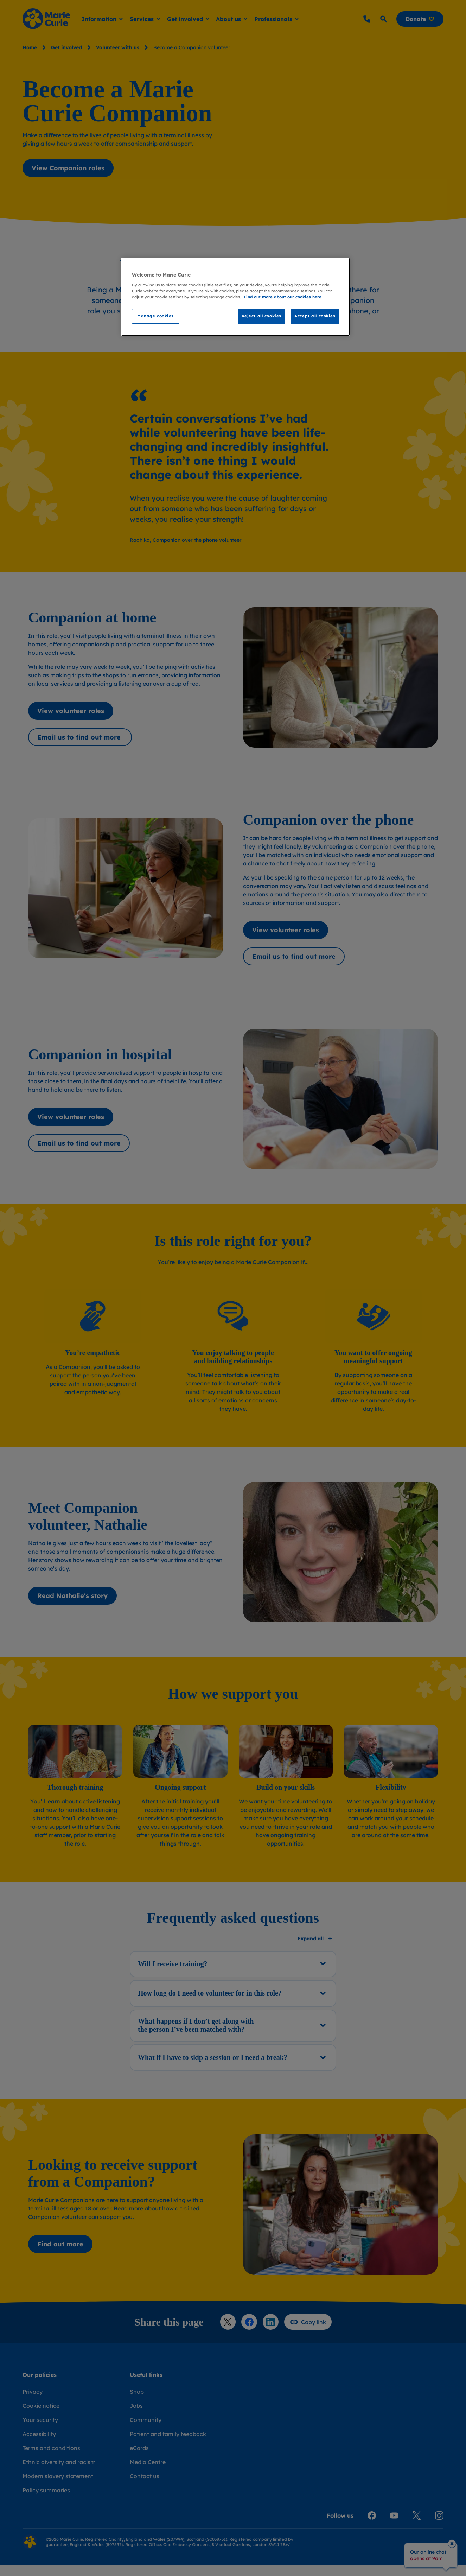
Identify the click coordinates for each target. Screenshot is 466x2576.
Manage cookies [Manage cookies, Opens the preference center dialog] (155, 315)
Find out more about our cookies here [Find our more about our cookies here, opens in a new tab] (282, 296)
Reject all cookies (261, 315)
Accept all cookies (314, 315)
